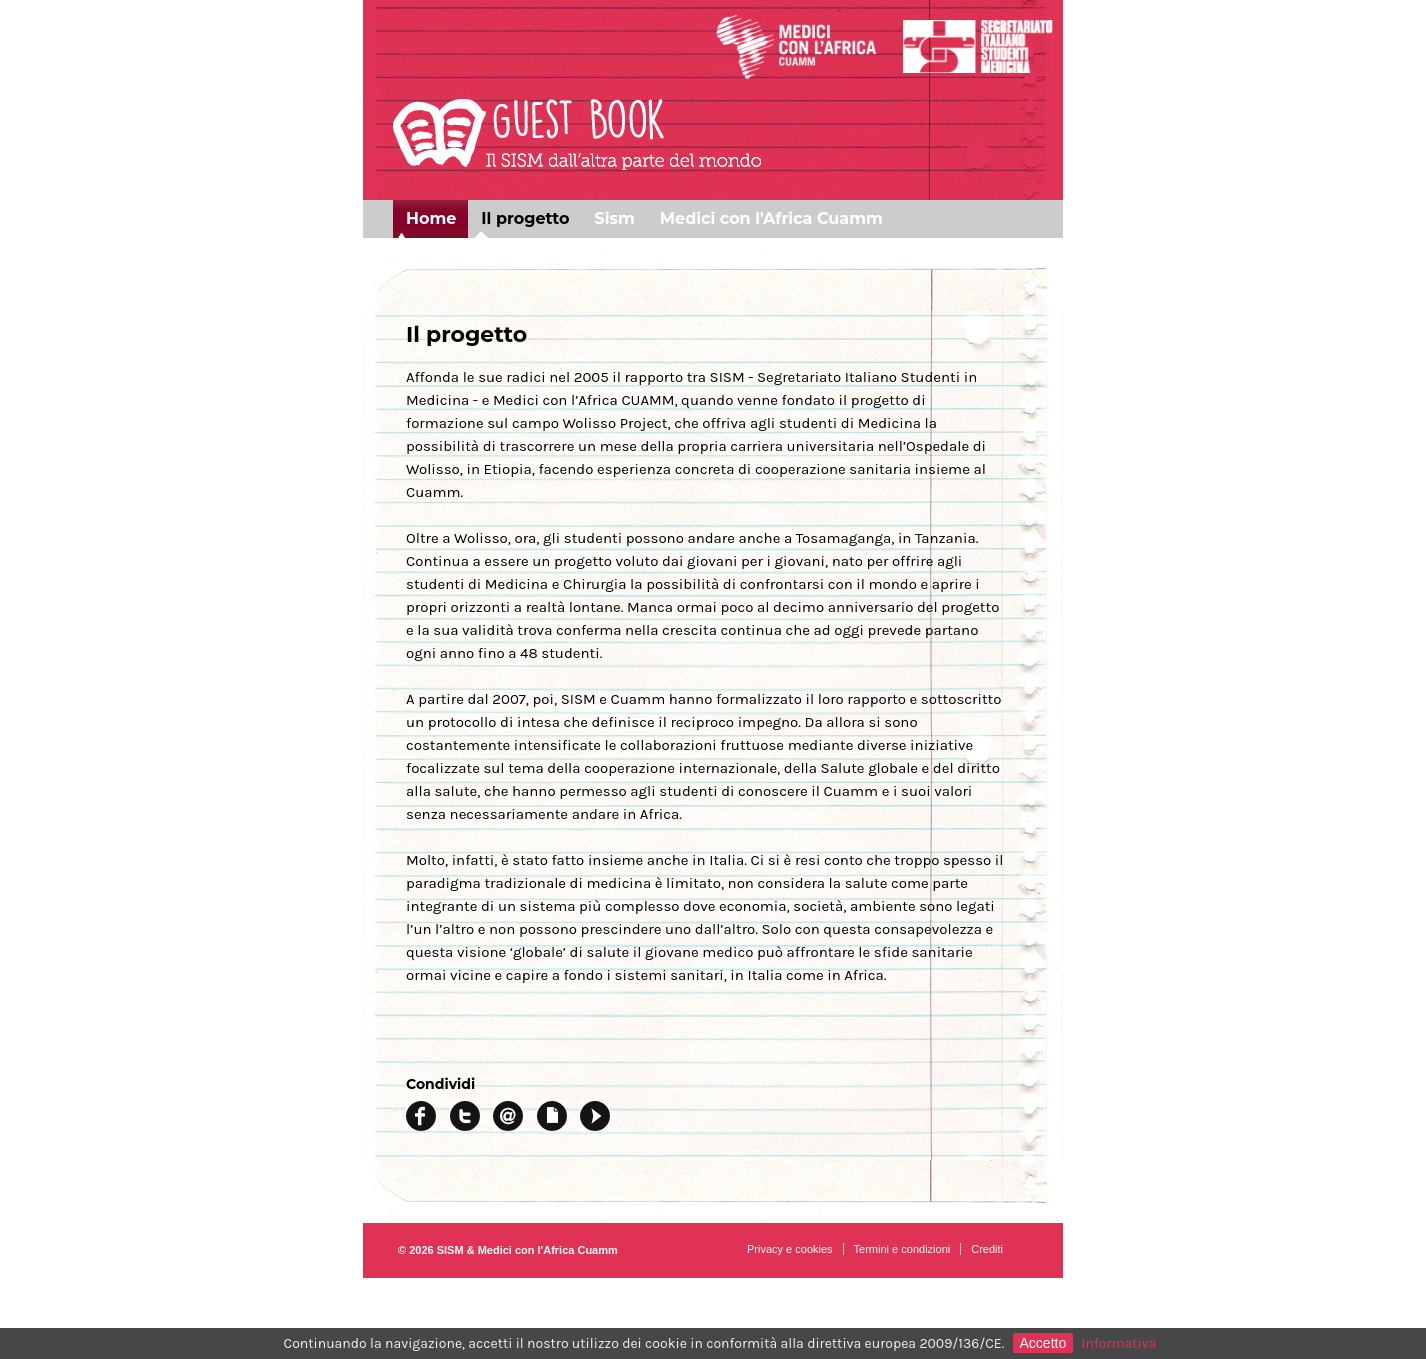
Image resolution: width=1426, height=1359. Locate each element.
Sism (614, 218)
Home (431, 218)
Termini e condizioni (902, 1249)
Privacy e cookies (790, 1249)
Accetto (1043, 1343)
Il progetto (525, 218)
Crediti (987, 1249)
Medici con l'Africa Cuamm (771, 218)
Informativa (1119, 1343)
